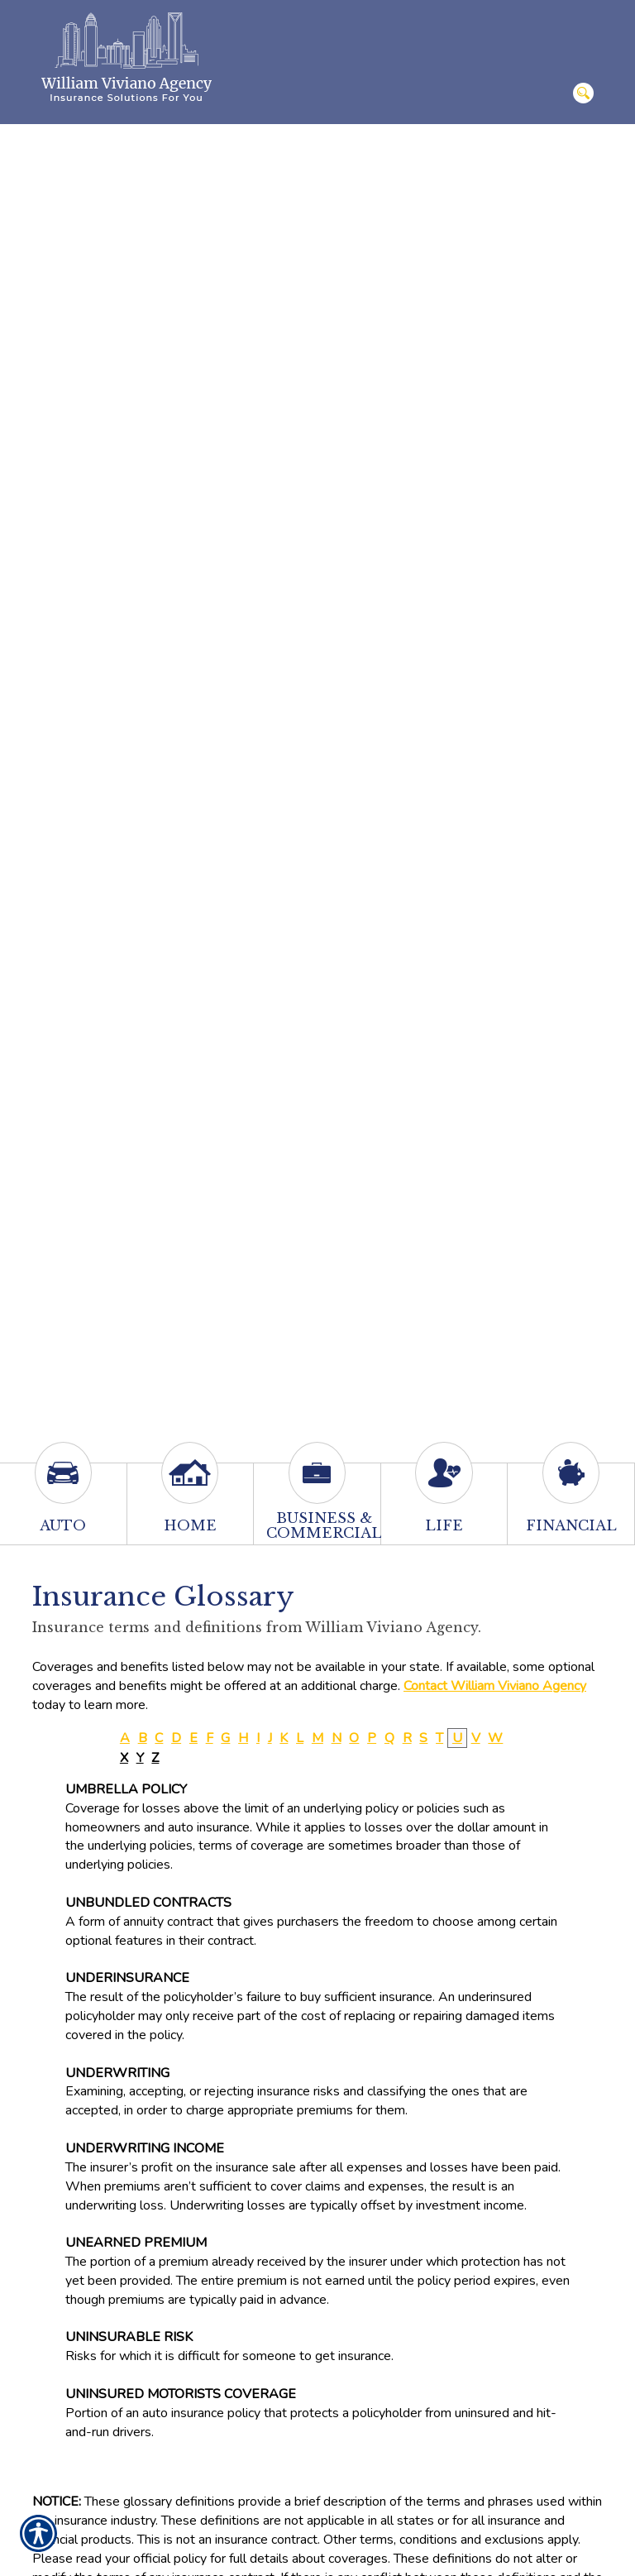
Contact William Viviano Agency (494, 1686)
